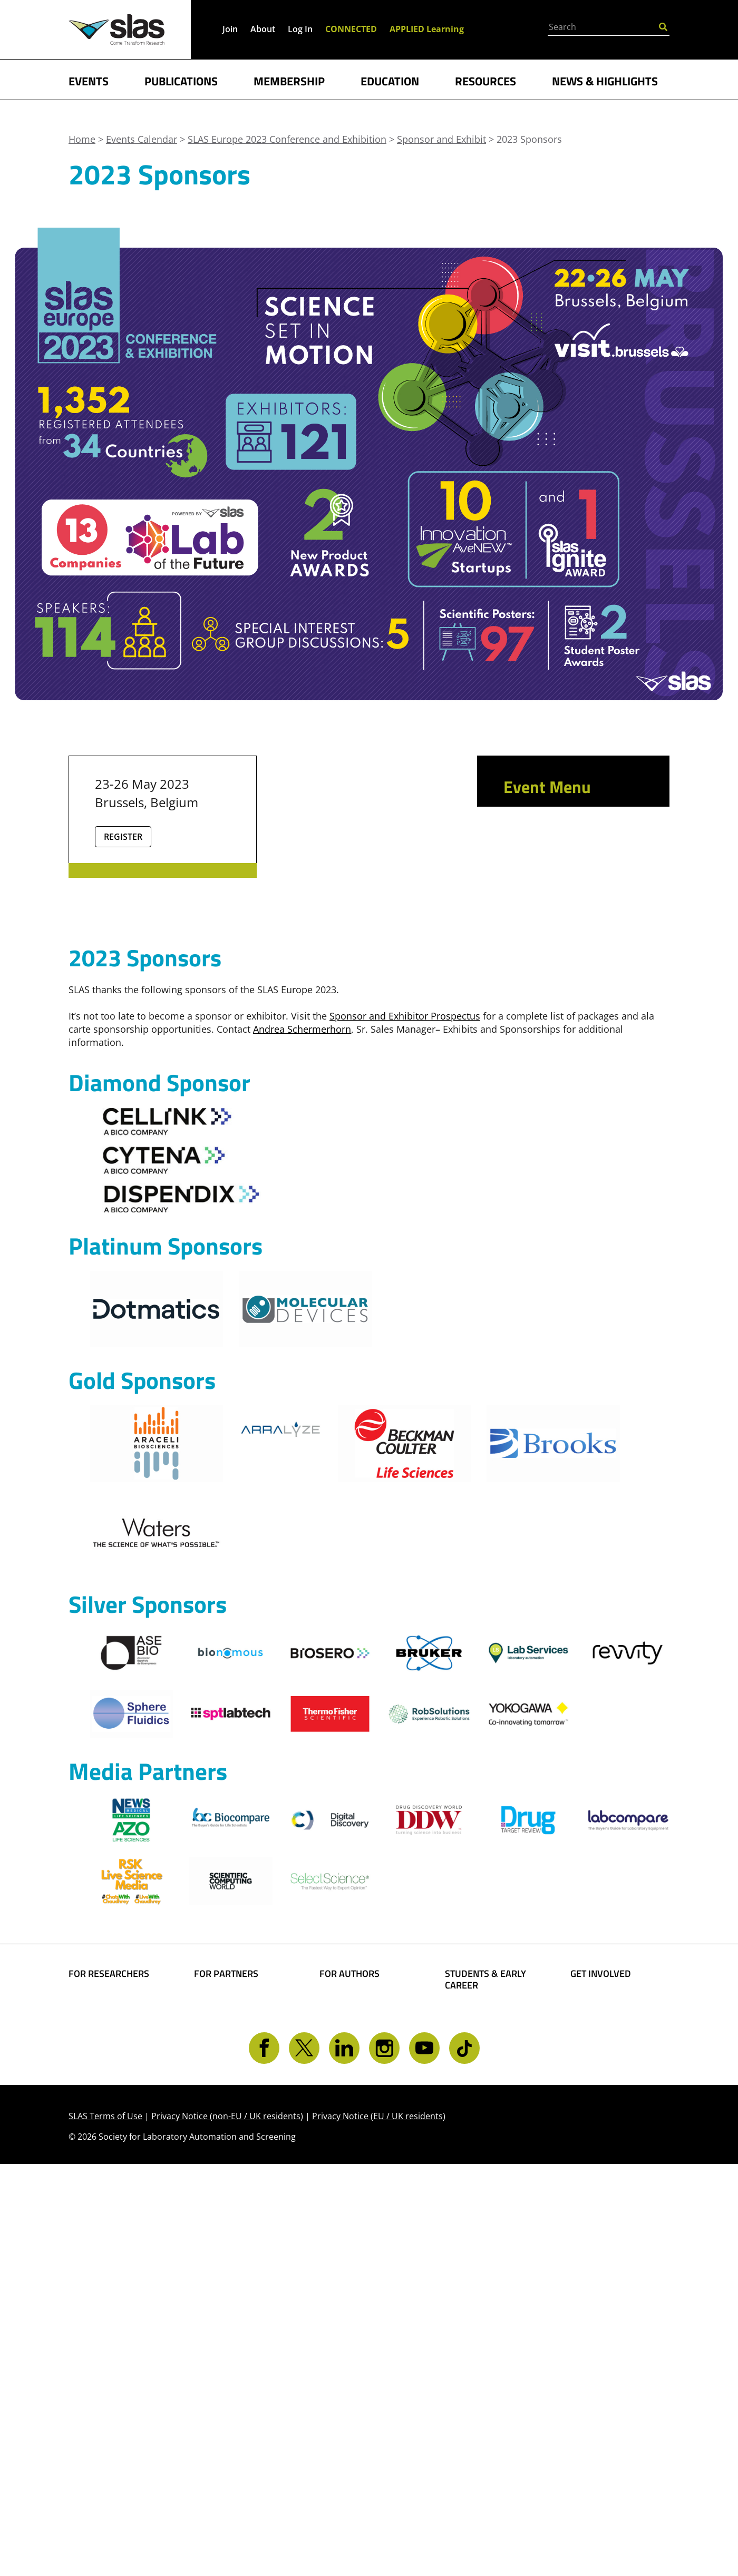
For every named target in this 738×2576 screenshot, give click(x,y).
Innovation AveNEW (571, 1094)
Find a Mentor (477, 2407)
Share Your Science (362, 2329)
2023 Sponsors (563, 1155)
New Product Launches (552, 944)
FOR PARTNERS (226, 2302)
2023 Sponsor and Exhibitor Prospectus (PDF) (575, 987)
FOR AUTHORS (349, 2302)
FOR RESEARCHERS (109, 2302)
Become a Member (487, 2357)
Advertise (215, 2374)
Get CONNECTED (607, 2391)
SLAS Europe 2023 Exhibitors (567, 1030)
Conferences (97, 2379)
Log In (300, 29)
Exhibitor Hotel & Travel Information (568, 1066)
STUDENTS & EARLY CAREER (485, 2307)
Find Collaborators (110, 2329)
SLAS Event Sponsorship (222, 2351)
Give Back (592, 2345)
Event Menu (547, 786)
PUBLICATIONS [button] (181, 80)
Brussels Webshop (568, 1196)
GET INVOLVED (600, 2302)
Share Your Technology (345, 2351)
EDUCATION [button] (390, 80)
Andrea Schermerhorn (302, 1357)
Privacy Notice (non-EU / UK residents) (227, 2527)
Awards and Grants (488, 2373)
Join (230, 29)
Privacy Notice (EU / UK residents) (378, 2527)
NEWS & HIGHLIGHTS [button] (605, 80)
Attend (525, 855)
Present (527, 896)
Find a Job (467, 2390)
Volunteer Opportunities (602, 2368)
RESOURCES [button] (485, 80)
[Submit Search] (663, 26)
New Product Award (573, 1135)
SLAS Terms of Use (105, 2527)
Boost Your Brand (234, 2329)
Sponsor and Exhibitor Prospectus (404, 1344)
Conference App (553, 814)
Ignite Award (551, 1114)
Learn (521, 875)
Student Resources (487, 2341)
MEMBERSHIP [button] (289, 80)
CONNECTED (351, 29)
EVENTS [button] (89, 80)
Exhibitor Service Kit (572, 1176)
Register (123, 837)
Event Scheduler (553, 834)
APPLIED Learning (427, 29)
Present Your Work (362, 2374)
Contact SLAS (600, 2408)
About (262, 29)
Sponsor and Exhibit (565, 916)
